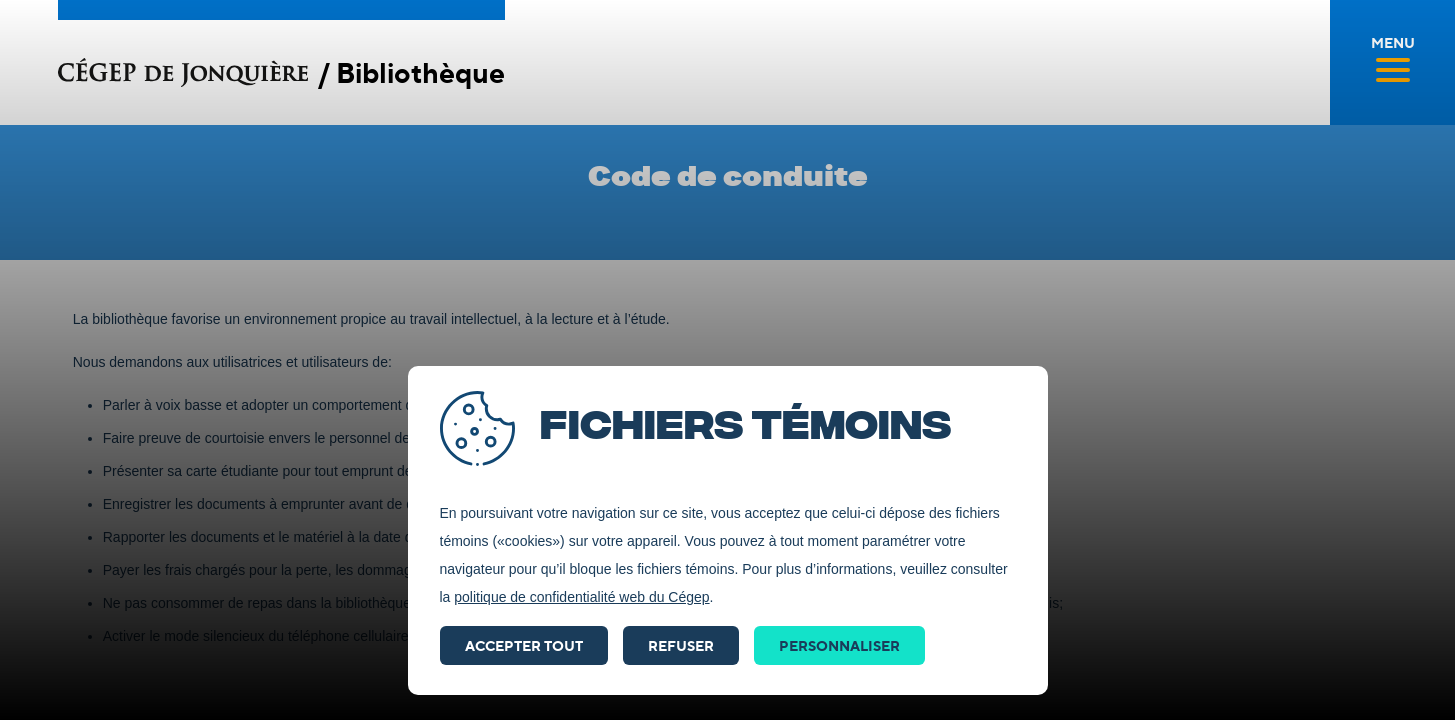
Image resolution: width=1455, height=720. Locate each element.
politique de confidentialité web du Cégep (581, 597)
